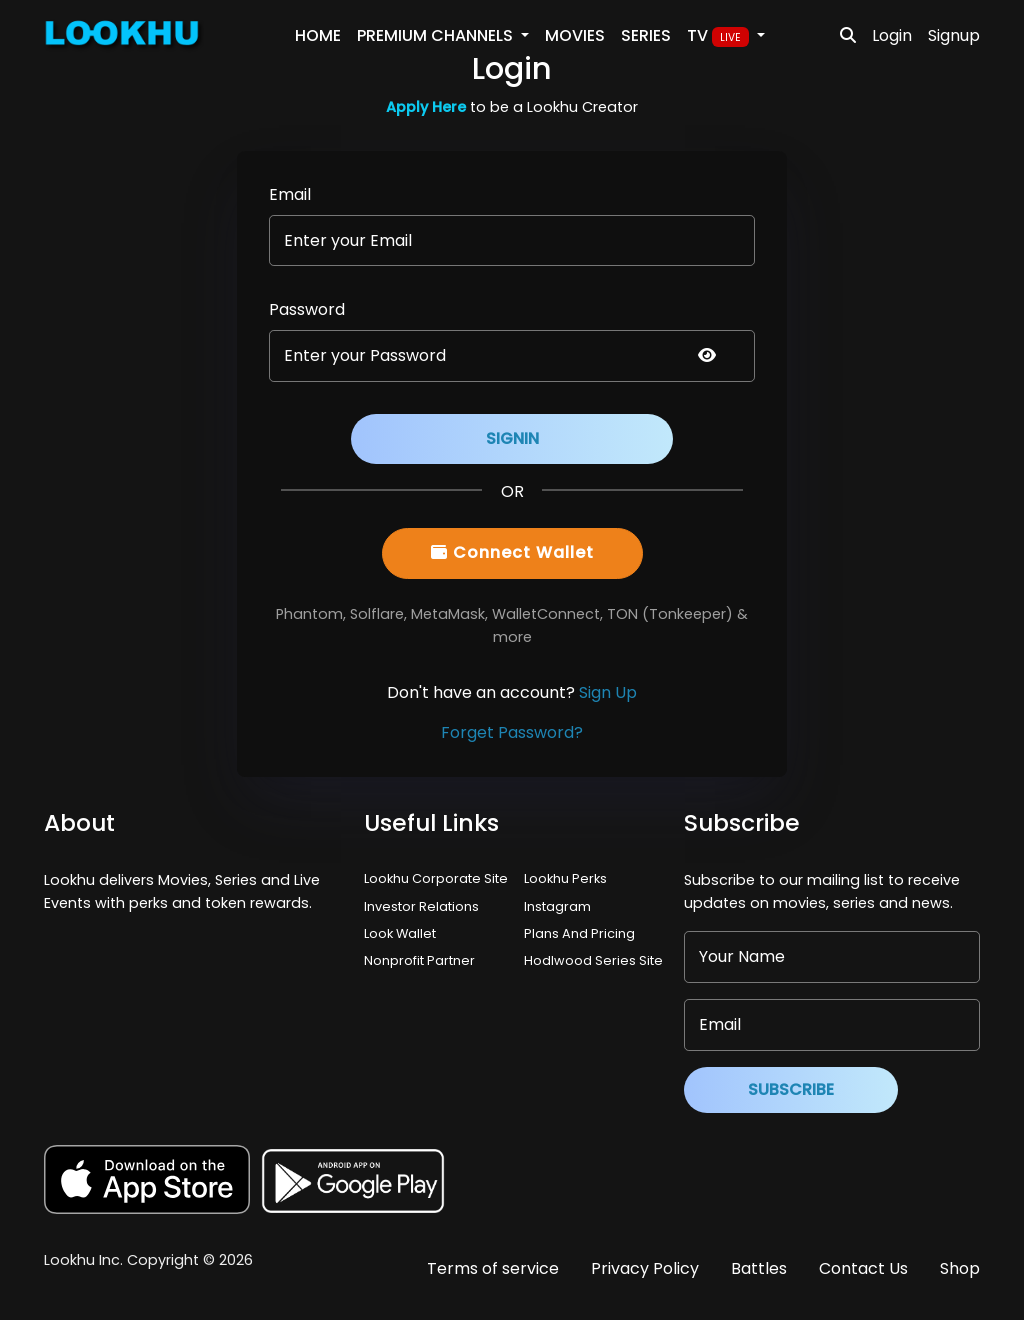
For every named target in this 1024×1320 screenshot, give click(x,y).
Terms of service (493, 1268)
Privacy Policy (645, 1268)
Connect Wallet (512, 552)
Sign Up (608, 692)
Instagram (557, 906)
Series (646, 35)
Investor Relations (421, 906)
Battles (759, 1268)
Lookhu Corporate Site (439, 878)
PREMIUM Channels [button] (437, 35)
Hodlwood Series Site (593, 960)
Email (290, 194)
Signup (954, 35)
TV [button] (720, 36)
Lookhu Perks (565, 878)
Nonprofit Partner (419, 960)
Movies (575, 35)
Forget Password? (512, 732)
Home (318, 35)
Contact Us (863, 1268)
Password (307, 309)
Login (892, 35)
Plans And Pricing (579, 933)
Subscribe (791, 1089)
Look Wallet (400, 933)
